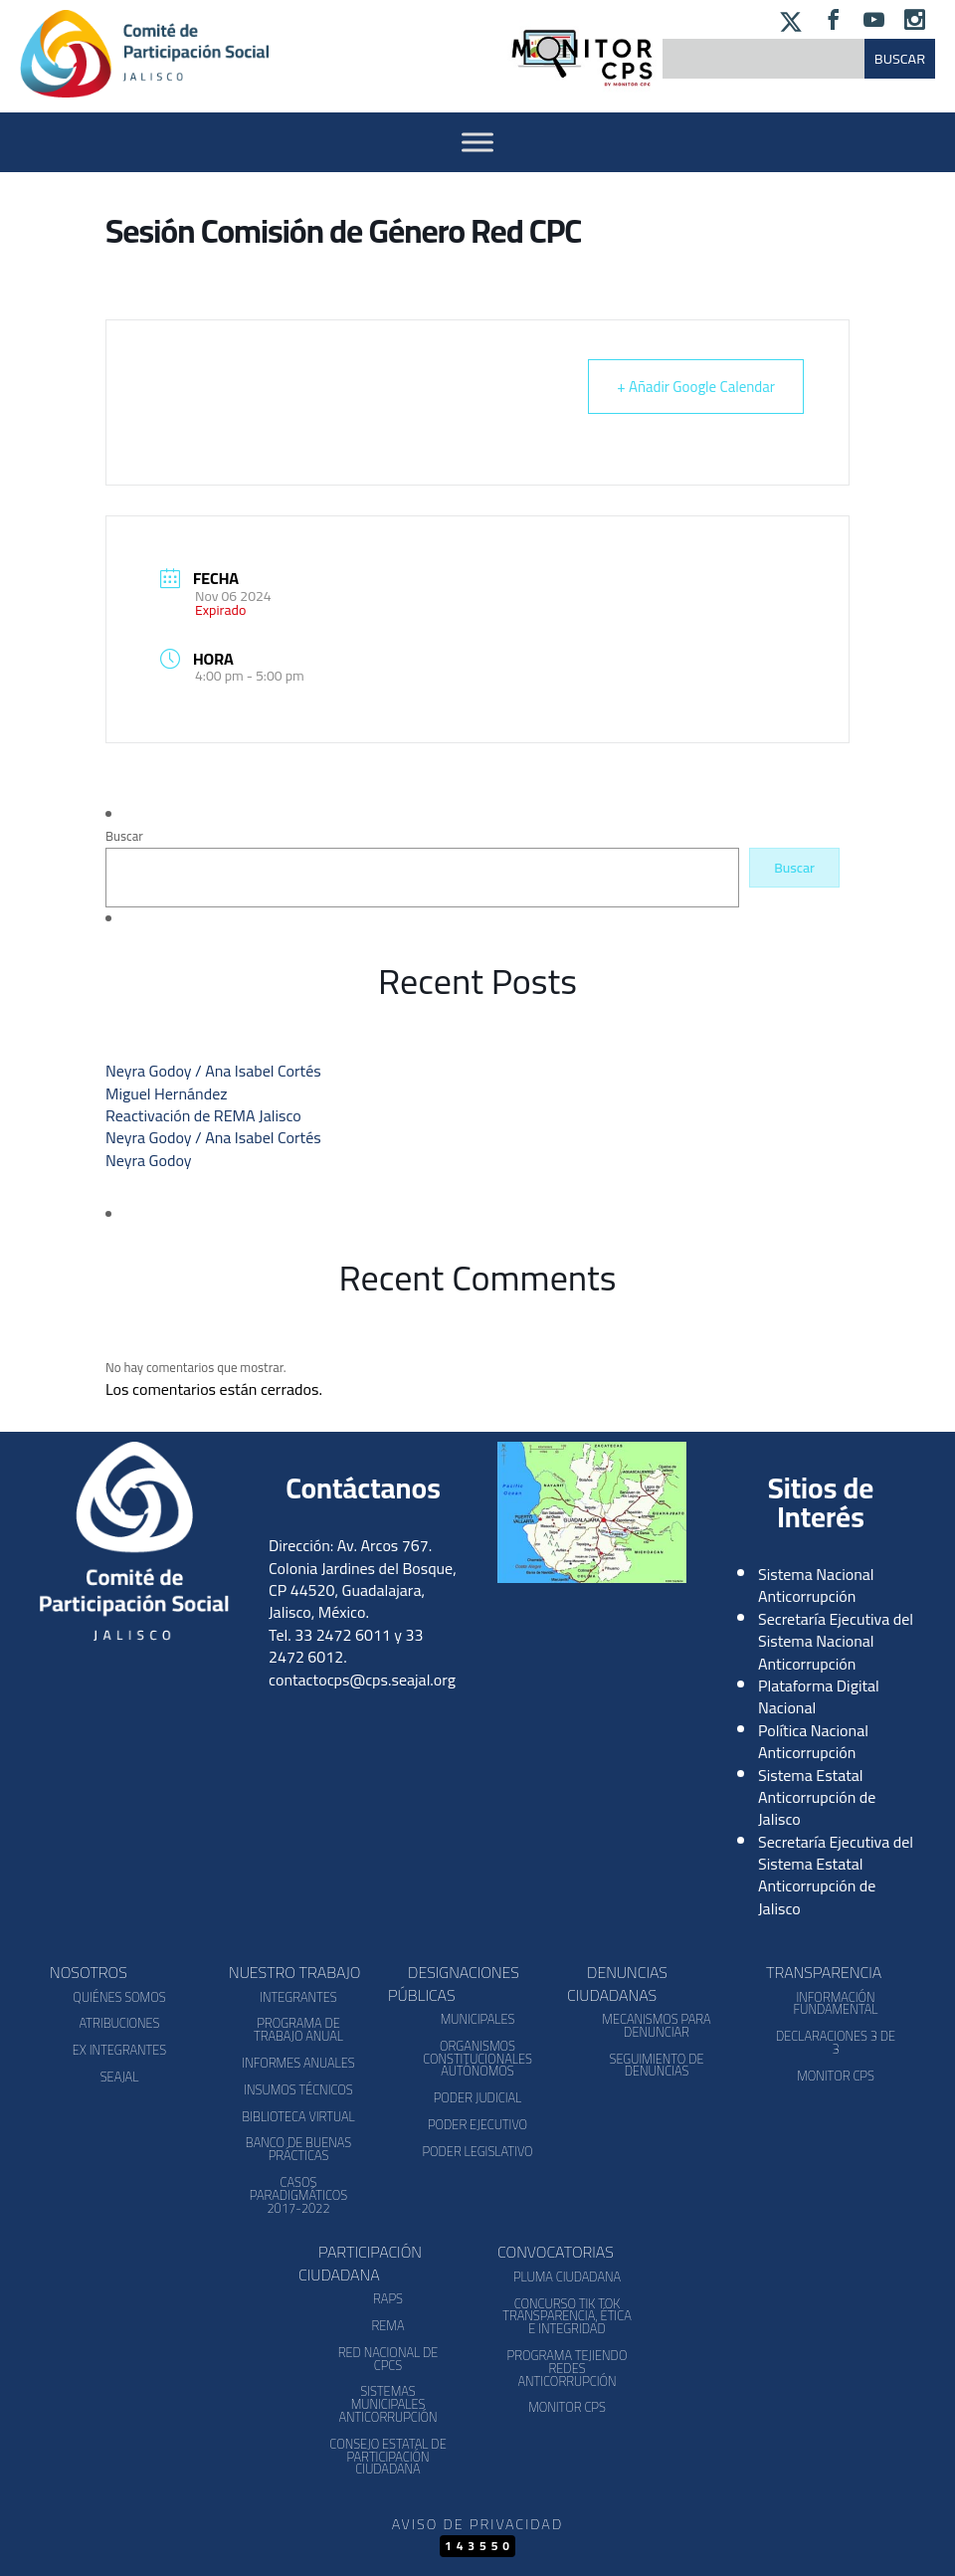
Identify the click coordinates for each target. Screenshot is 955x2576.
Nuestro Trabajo (294, 1972)
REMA (387, 2325)
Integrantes (298, 1997)
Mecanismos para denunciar (656, 2025)
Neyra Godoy (148, 1160)
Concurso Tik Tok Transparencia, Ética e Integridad (566, 2316)
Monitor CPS (835, 2075)
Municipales (478, 2019)
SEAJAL (119, 2076)
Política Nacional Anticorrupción (813, 1741)
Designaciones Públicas (453, 1983)
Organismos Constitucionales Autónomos (477, 2058)
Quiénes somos (119, 1997)
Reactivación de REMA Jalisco (203, 1115)
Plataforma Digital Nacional (818, 1696)
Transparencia (823, 1972)
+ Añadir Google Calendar (696, 386)
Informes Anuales (298, 2063)
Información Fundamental (836, 2003)
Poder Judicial (478, 2097)
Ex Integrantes (119, 2050)
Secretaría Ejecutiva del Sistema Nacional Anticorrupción (835, 1641)
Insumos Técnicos (298, 2089)
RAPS (388, 2298)
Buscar (124, 836)
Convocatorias (555, 2252)
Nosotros (88, 1972)
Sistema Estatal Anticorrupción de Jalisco (816, 1797)
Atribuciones (119, 2023)
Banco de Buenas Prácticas (298, 2148)
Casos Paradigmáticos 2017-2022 (298, 2195)
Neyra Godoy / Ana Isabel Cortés (213, 1071)
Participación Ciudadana (360, 2262)
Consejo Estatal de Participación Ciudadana (387, 2456)
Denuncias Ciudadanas (617, 1983)
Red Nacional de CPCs (388, 2358)
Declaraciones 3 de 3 (835, 2042)
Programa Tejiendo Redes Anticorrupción (567, 2368)
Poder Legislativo (477, 2151)
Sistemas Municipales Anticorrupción (387, 2404)
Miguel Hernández (166, 1093)
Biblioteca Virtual (298, 2116)
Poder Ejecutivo (477, 2124)
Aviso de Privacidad (477, 2523)
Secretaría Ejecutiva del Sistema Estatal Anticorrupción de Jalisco (835, 1875)
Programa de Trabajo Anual (298, 2029)
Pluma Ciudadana (567, 2276)
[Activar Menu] (477, 141)
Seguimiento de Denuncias (656, 2065)
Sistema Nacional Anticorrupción (816, 1585)
